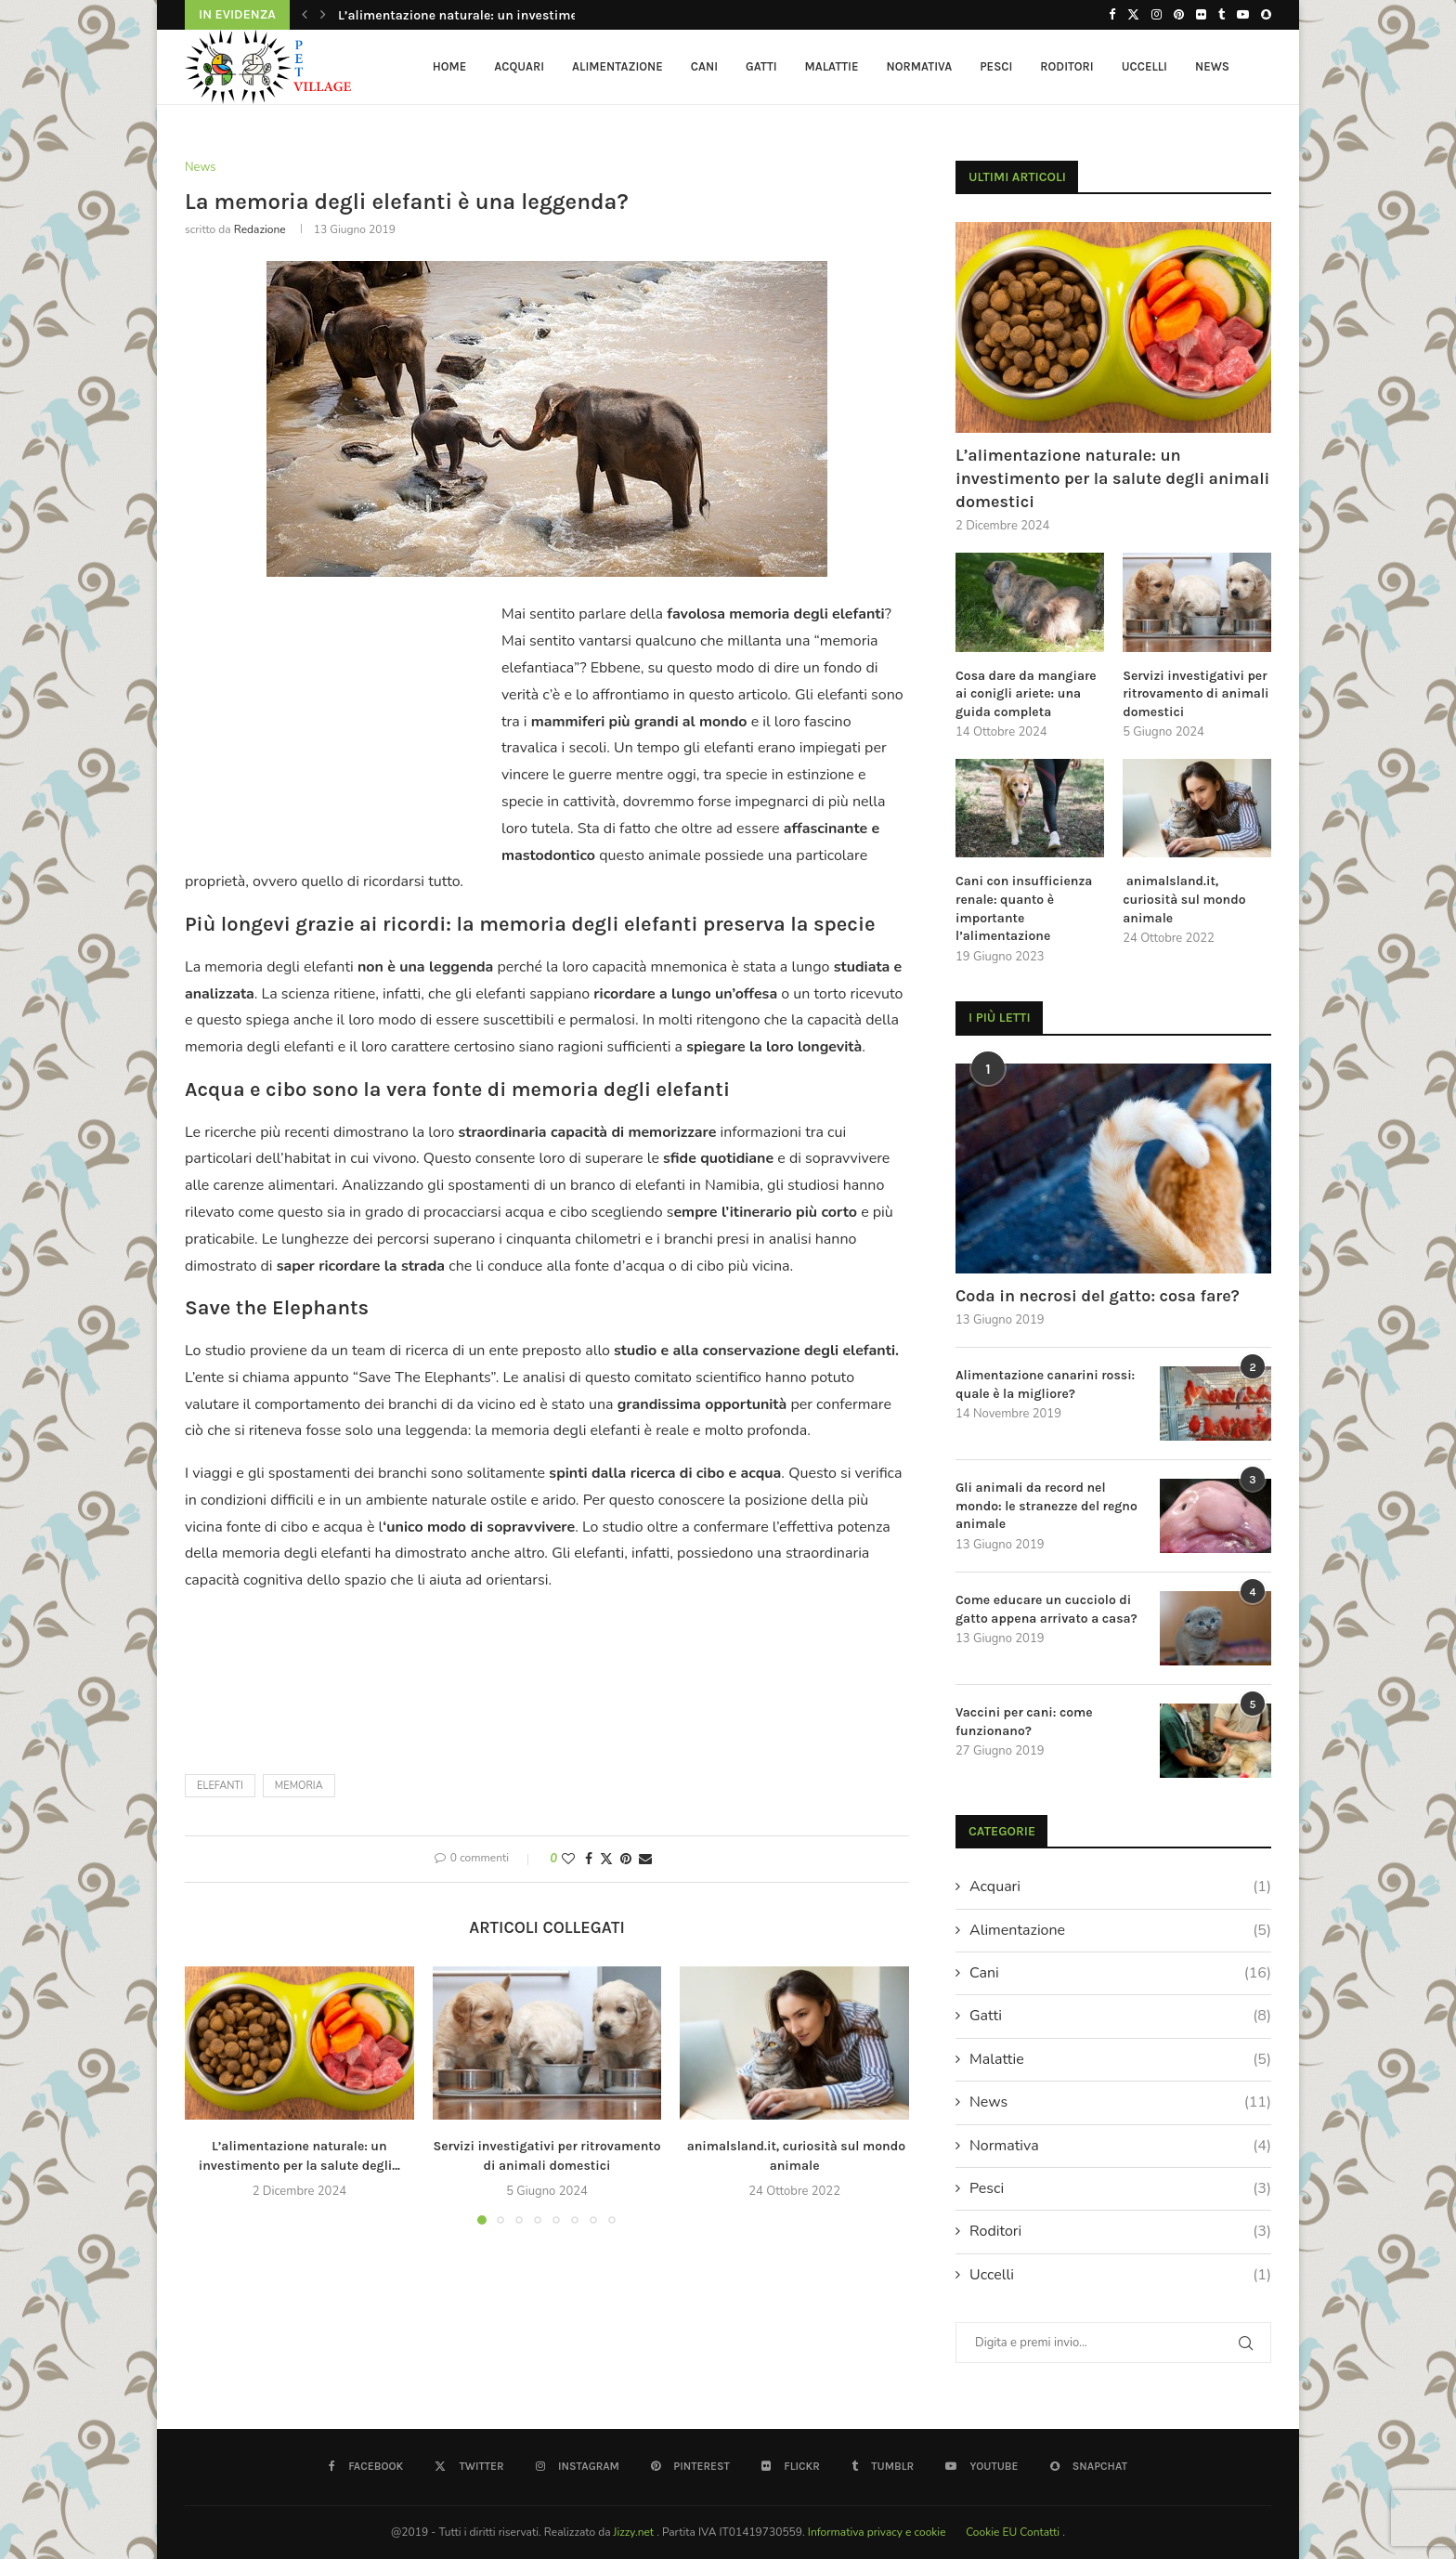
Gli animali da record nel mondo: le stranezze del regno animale (1047, 1506)
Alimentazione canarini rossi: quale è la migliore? (1045, 1384)
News (1212, 66)
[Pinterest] (1179, 15)
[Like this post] (568, 1859)
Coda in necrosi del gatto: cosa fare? (1098, 1296)
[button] (304, 15)
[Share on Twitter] (606, 1859)
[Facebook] (1112, 15)
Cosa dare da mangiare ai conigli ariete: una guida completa (1026, 694)
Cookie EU (991, 2532)
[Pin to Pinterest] (625, 1859)
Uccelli (1144, 66)
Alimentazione (617, 66)
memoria (299, 1786)
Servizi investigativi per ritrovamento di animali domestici (1195, 694)
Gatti (761, 66)
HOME (450, 66)
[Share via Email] (645, 1859)
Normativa (920, 66)
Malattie (832, 66)
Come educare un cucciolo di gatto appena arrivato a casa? (1047, 1609)
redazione (260, 229)
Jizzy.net (635, 2532)
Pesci (996, 66)
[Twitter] (1133, 15)
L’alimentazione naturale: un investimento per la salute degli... (528, 15)
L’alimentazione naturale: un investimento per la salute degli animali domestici (1112, 478)
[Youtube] (1243, 15)
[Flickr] (1201, 15)
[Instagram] (1156, 15)
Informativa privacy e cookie (878, 2532)
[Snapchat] (1266, 15)
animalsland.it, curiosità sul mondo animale (1184, 899)
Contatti (1041, 2532)
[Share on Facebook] (588, 1859)
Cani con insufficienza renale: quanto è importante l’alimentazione (1024, 908)
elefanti (220, 1786)
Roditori (1066, 66)
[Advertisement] (341, 722)
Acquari (519, 66)
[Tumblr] (1221, 15)
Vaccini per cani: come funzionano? (1024, 1721)
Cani (704, 66)
